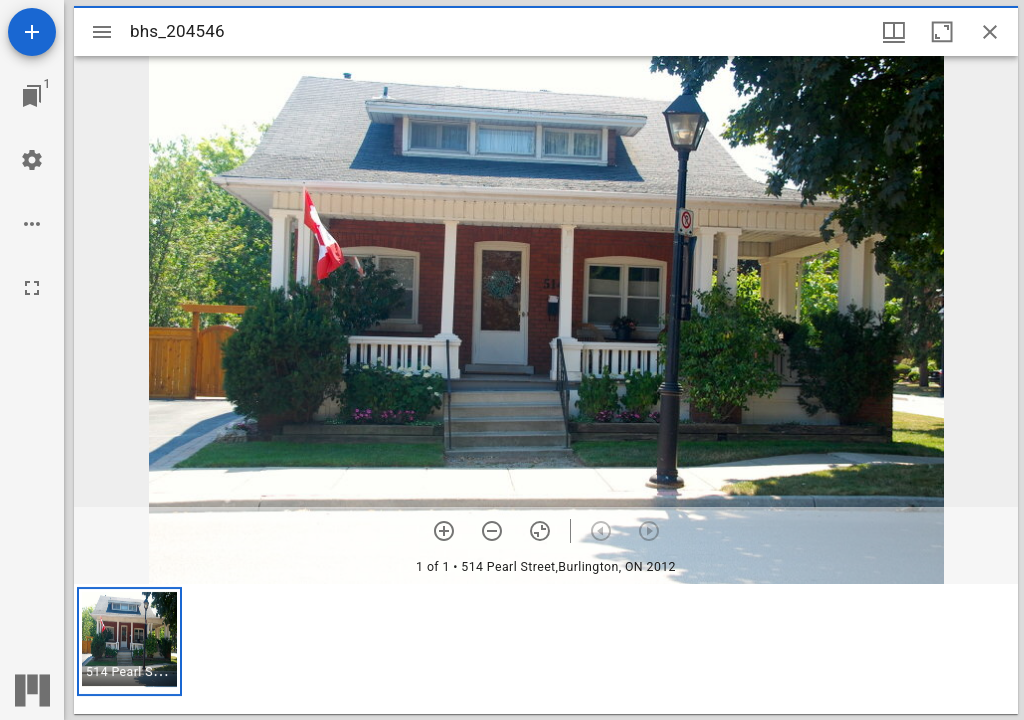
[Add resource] (32, 32)
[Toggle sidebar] (102, 32)
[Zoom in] (444, 531)
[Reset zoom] (540, 531)
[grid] (546, 649)
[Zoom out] (492, 531)
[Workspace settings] (32, 160)
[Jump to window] (32, 96)
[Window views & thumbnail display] (894, 32)
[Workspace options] (32, 224)
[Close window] (990, 32)
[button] (129, 641)
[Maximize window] (942, 32)
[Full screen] (32, 288)
